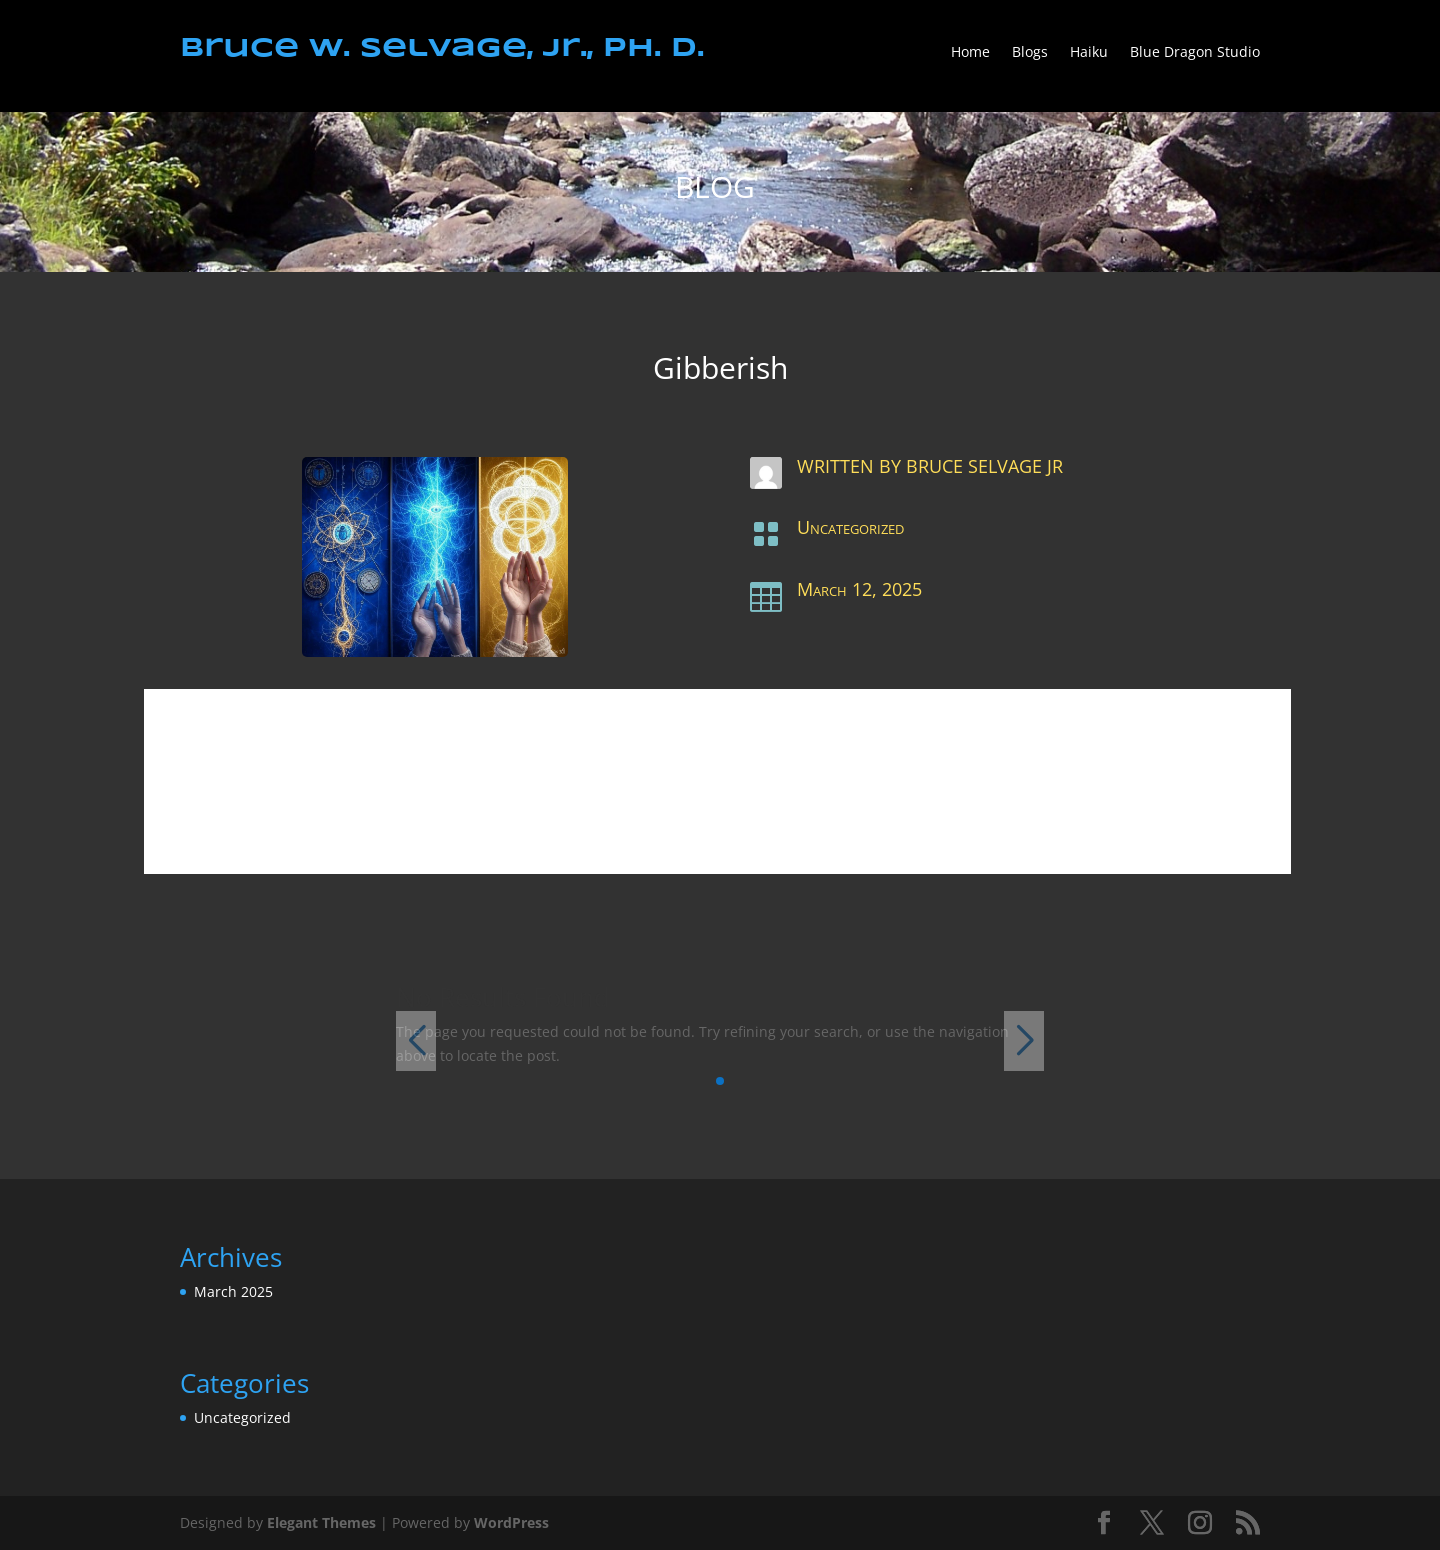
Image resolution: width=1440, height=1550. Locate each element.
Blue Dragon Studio (1195, 53)
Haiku (1089, 53)
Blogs (1030, 53)
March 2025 (233, 1291)
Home (970, 53)
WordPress (511, 1522)
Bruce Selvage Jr (984, 466)
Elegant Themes (321, 1522)
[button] (720, 1081)
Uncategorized (850, 527)
